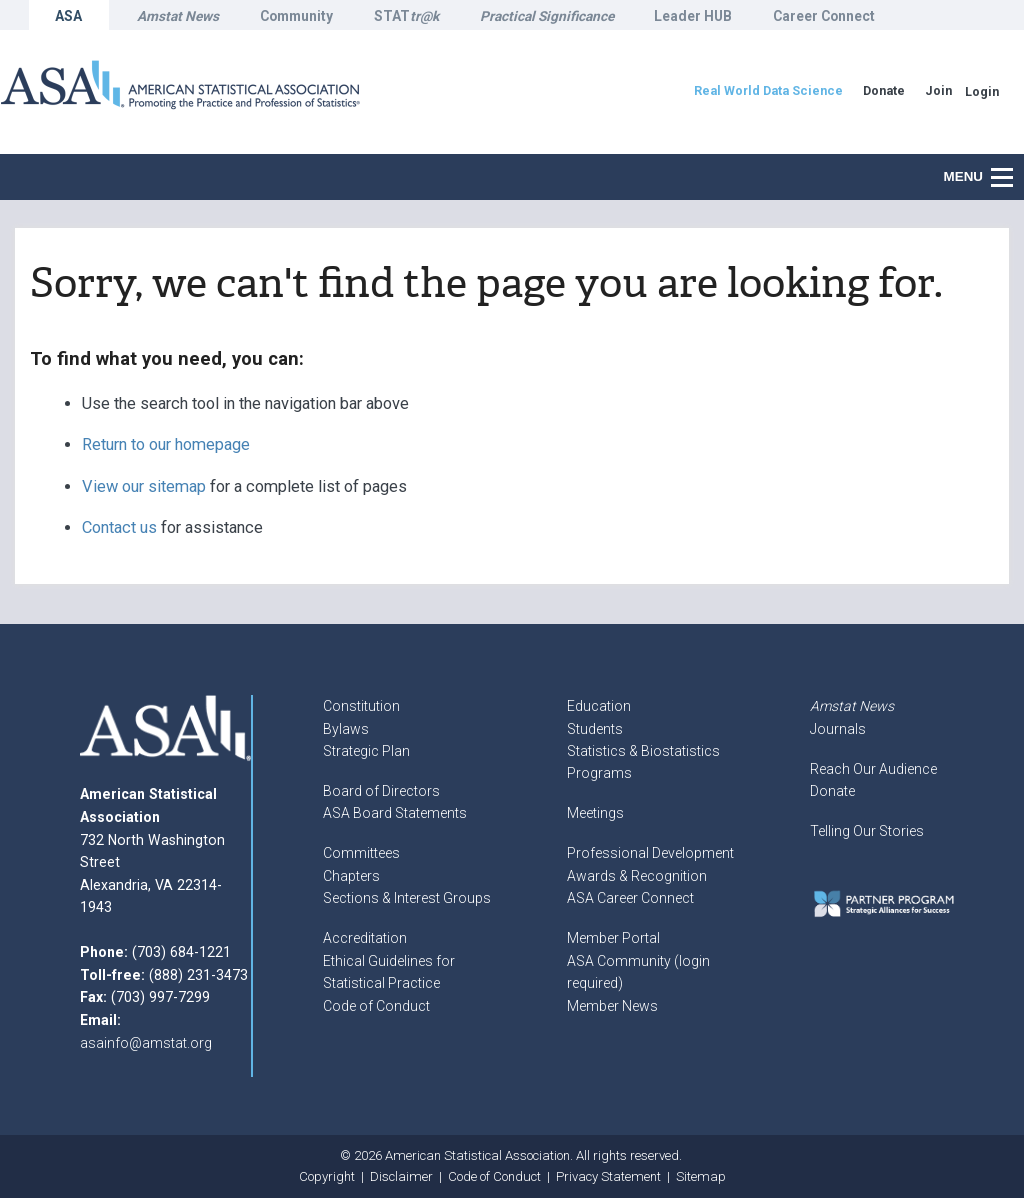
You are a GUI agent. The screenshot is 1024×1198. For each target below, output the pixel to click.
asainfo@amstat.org (146, 1043)
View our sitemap (144, 486)
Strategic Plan (366, 751)
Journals (838, 729)
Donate (832, 791)
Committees (361, 853)
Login (982, 91)
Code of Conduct (376, 1006)
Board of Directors (381, 791)
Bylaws (346, 729)
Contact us (119, 527)
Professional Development (650, 853)
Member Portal (613, 938)
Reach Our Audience (873, 769)
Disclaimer (401, 1176)
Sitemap (701, 1176)
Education (599, 706)
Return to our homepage (166, 444)
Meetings (595, 813)
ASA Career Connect (630, 898)
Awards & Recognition (637, 876)
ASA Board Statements (395, 813)
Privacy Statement (608, 1176)
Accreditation (365, 938)
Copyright (327, 1176)
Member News (612, 1006)
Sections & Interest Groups (407, 898)
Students (595, 729)
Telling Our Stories (867, 831)
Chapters (351, 876)
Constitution (361, 706)
